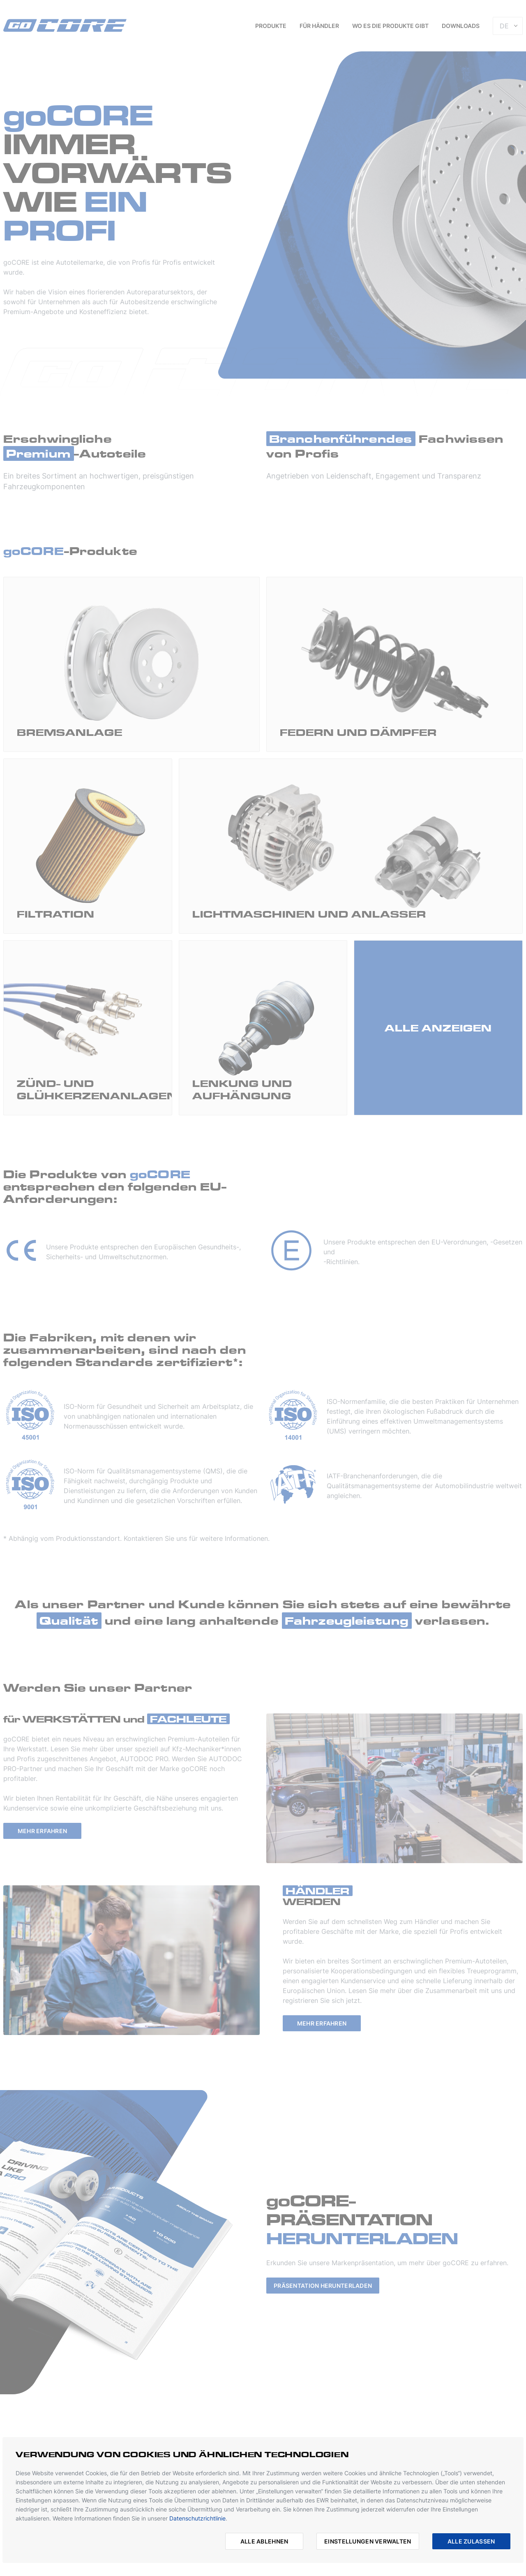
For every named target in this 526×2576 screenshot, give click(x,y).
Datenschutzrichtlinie (197, 2518)
